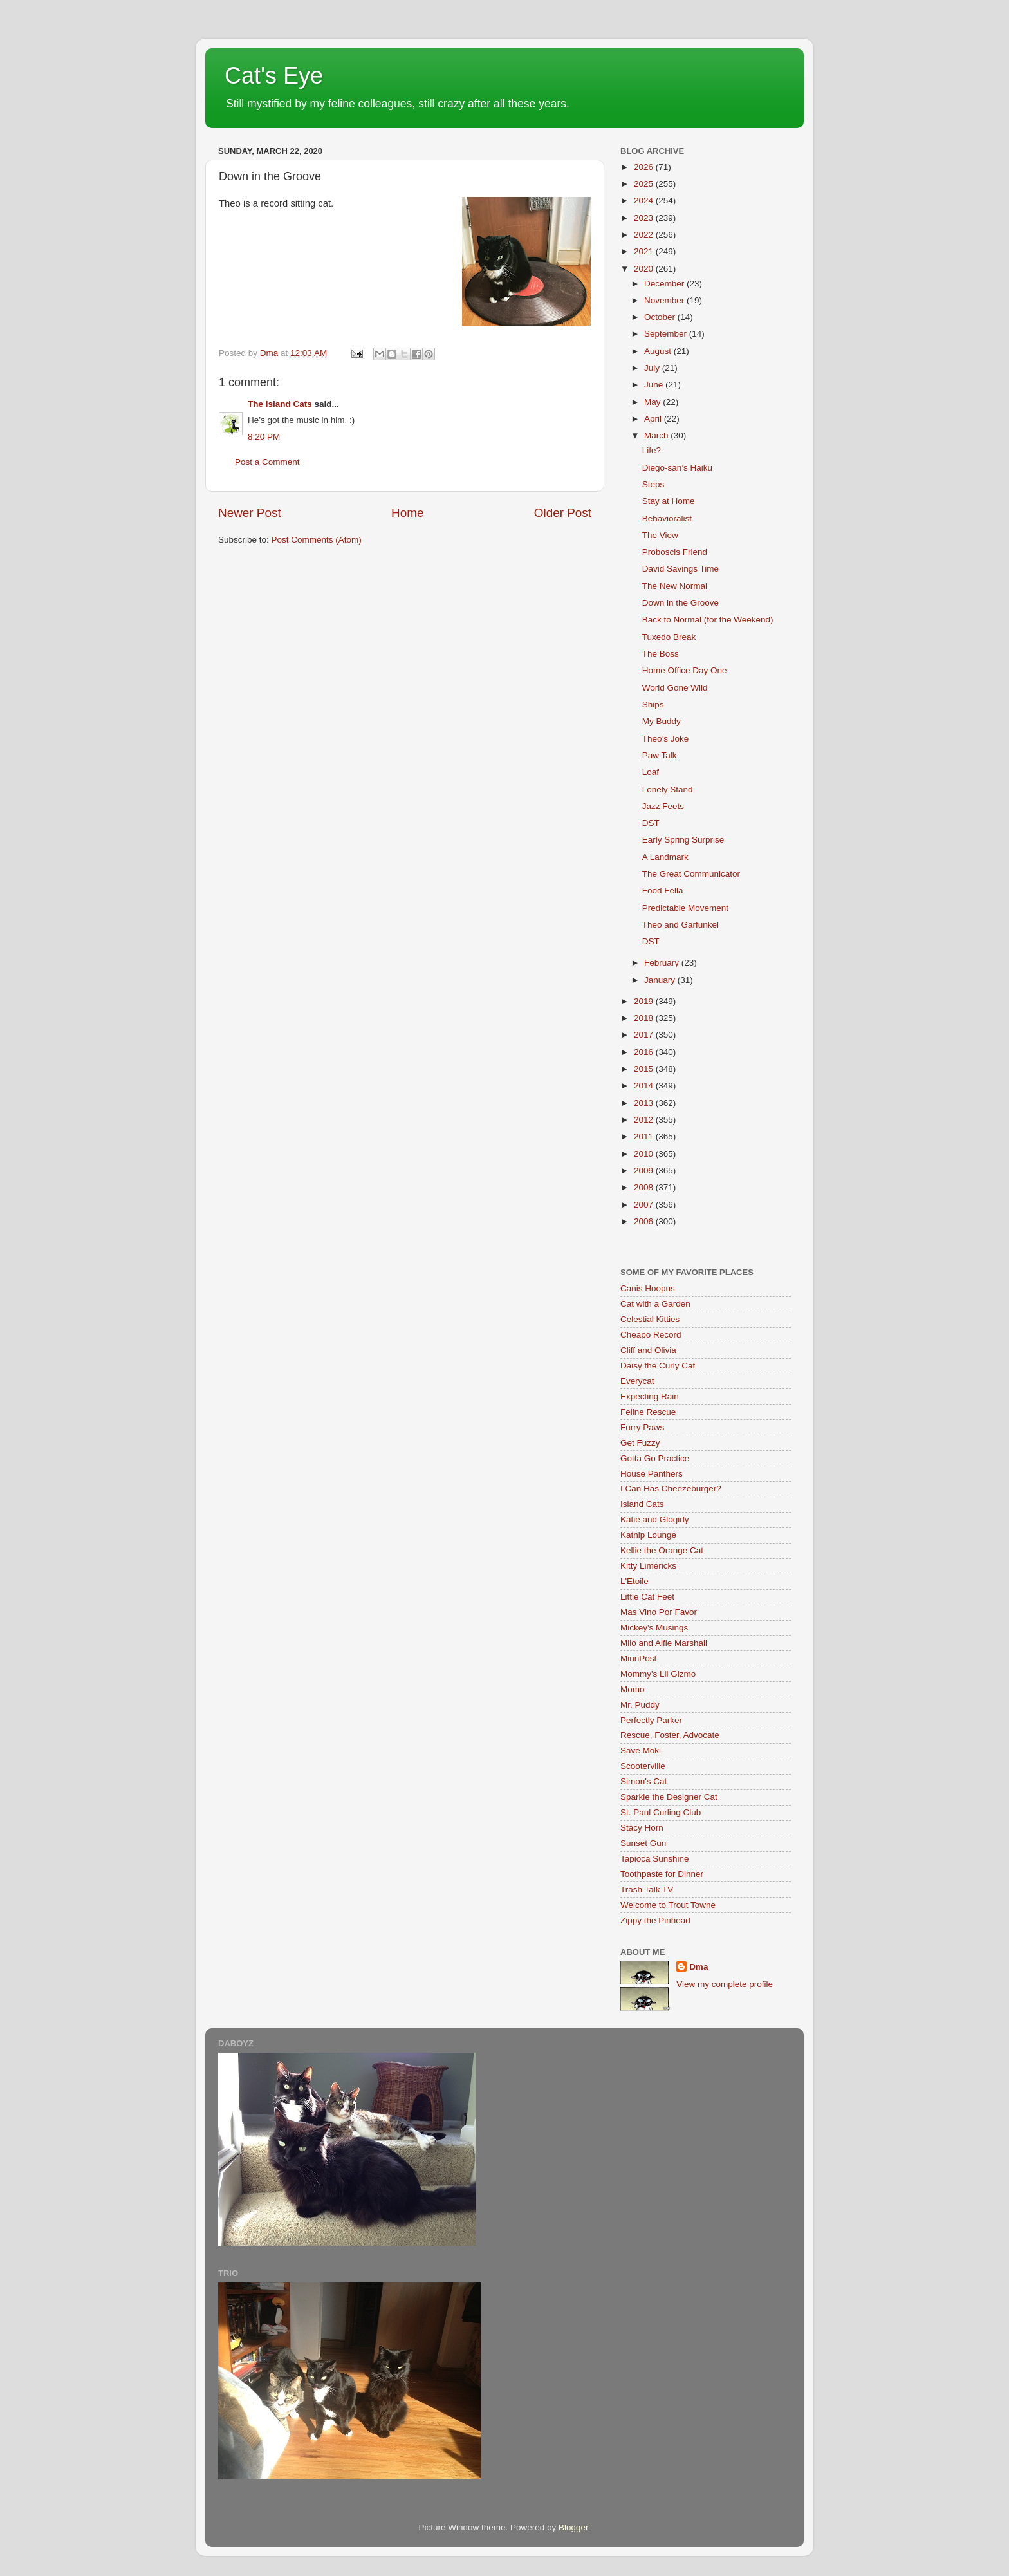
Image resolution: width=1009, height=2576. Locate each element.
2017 (645, 1035)
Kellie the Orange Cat (661, 1550)
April (654, 419)
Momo (632, 1689)
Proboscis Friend (674, 552)
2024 (645, 200)
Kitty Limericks (648, 1566)
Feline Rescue (648, 1412)
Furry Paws (642, 1427)
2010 (645, 1154)
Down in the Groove (680, 603)
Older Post (562, 512)
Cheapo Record (650, 1334)
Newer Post (249, 512)
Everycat (637, 1381)
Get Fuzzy (640, 1443)
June (654, 384)
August (659, 351)
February (662, 962)
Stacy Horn (641, 1828)
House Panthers (651, 1474)
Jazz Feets (663, 806)
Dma (698, 1967)
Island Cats (642, 1504)
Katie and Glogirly (654, 1519)
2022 (645, 234)
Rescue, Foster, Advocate (669, 1735)
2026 (645, 167)
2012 (645, 1120)
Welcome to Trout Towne (668, 1905)
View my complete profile (724, 1984)
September (666, 334)
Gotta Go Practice (654, 1458)
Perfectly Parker (651, 1720)
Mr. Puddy (640, 1705)
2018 (645, 1018)
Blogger (573, 2527)
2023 (645, 218)
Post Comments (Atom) (317, 540)
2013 (645, 1103)
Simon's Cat (643, 1781)
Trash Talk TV (646, 1889)
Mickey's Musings (654, 1627)
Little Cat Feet (647, 1596)
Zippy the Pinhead (655, 1920)
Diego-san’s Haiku (677, 467)
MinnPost (638, 1658)
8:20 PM (264, 437)
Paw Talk (659, 755)
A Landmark (665, 857)
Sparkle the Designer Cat (668, 1797)
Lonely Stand (667, 789)
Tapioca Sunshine (654, 1858)
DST (651, 823)
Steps (653, 484)
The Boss (660, 653)
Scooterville (642, 1766)
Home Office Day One (684, 670)
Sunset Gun (643, 1843)
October (661, 317)
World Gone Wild (675, 688)
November (665, 300)
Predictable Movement (685, 908)
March (657, 435)
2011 (645, 1136)
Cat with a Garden (655, 1304)
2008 (645, 1187)
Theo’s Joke (665, 738)
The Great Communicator (691, 874)
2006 (645, 1221)
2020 (645, 269)
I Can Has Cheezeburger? (670, 1488)
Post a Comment (267, 462)
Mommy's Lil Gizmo (658, 1674)
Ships (653, 704)
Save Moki (640, 1750)
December (665, 283)
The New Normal (674, 586)
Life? (651, 450)
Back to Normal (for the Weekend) (707, 619)
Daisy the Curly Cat (657, 1365)
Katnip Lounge (648, 1535)
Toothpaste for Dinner (661, 1874)
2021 (645, 251)
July (653, 368)
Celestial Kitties (650, 1319)
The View (660, 535)
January (661, 980)
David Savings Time (680, 569)
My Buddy (661, 721)
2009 (645, 1170)
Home (407, 512)
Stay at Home (668, 501)
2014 (645, 1085)
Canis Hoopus (647, 1288)
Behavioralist (667, 518)
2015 (645, 1069)
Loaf (650, 772)
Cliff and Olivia (648, 1350)
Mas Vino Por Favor (658, 1612)
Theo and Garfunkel (680, 924)
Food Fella (662, 890)
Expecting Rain (649, 1396)
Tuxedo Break (669, 637)
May (653, 402)
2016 (645, 1052)
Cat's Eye (274, 75)
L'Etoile (634, 1581)
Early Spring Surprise (683, 840)
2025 (645, 184)
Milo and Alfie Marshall (663, 1643)
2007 (645, 1204)
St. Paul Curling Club (660, 1812)
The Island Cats (280, 404)
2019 (645, 1001)
